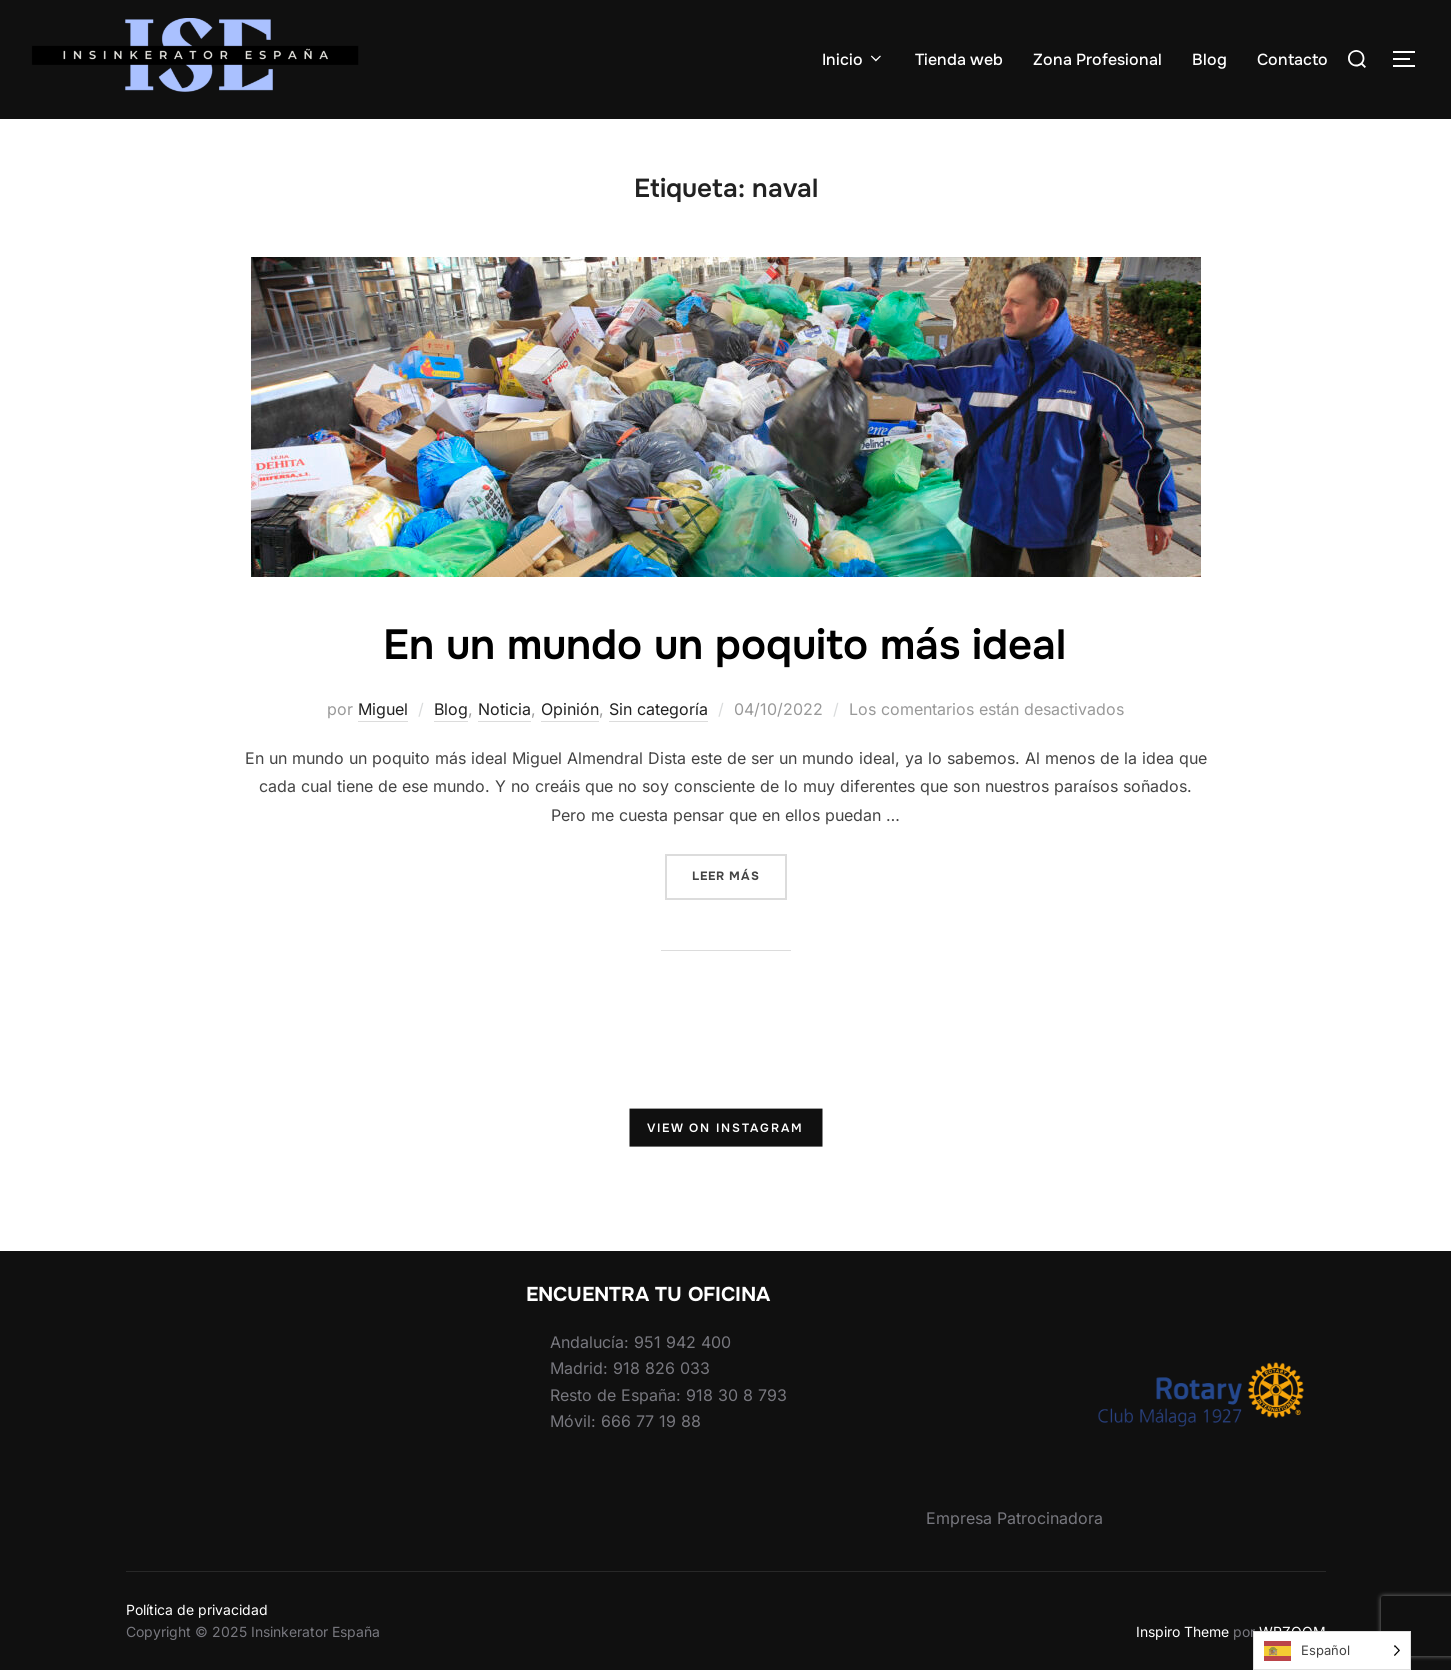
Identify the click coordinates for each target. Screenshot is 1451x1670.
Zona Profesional (1097, 59)
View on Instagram (725, 1127)
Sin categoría (658, 709)
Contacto (1292, 59)
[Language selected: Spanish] (1332, 1650)
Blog (1209, 59)
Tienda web (959, 59)
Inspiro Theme (1182, 1631)
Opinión (570, 709)
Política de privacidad (197, 1609)
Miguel (383, 709)
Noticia (504, 709)
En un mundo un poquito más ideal (724, 645)
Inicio (853, 59)
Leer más (739, 875)
